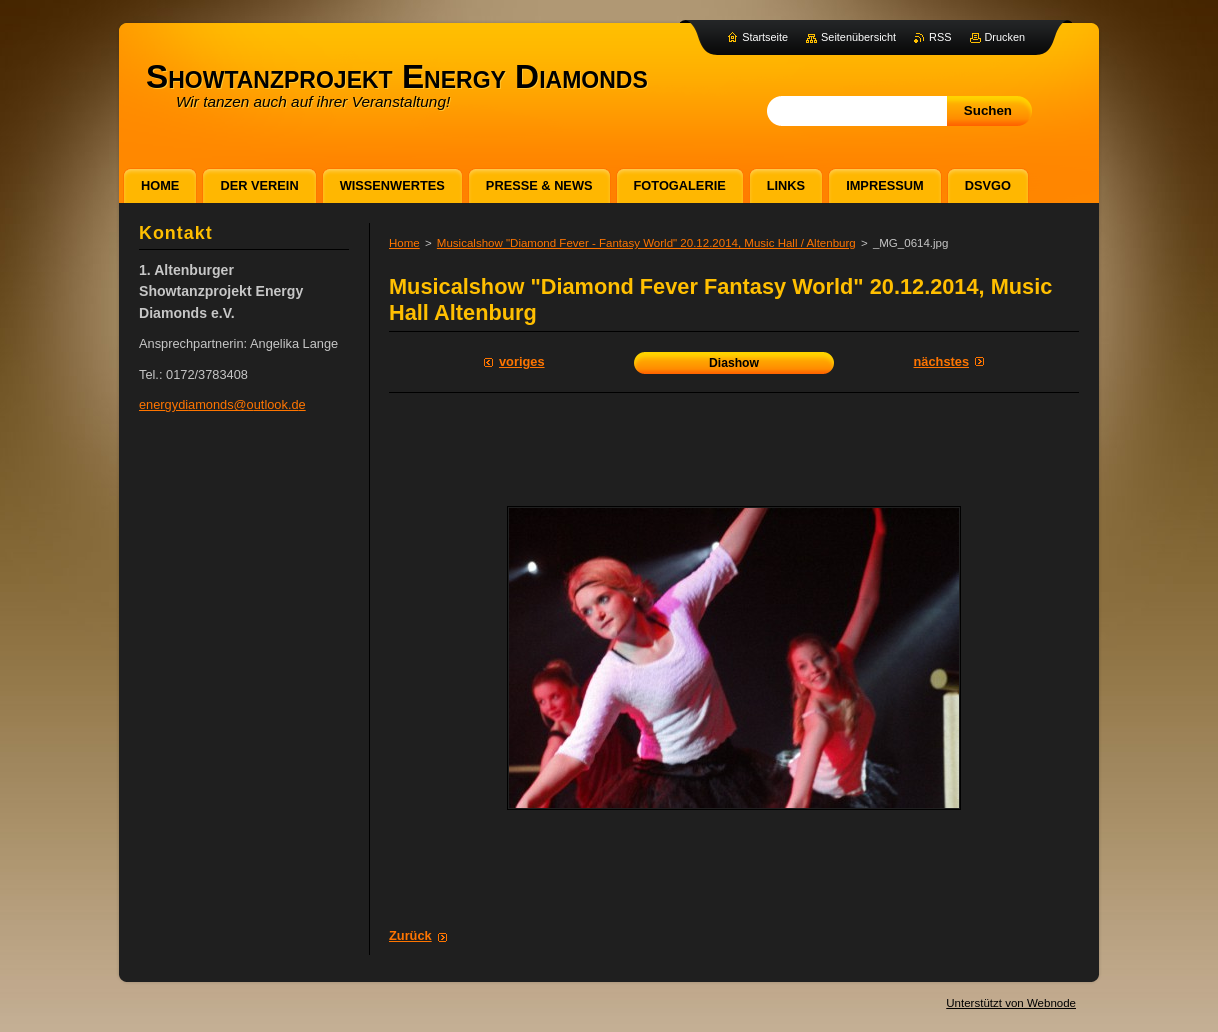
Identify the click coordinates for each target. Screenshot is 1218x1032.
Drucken (1005, 37)
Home (404, 243)
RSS (940, 37)
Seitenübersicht (858, 37)
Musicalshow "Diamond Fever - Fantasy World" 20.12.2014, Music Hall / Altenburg (646, 243)
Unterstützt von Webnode (1011, 1003)
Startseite (765, 37)
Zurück (410, 935)
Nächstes (941, 361)
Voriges (522, 361)
